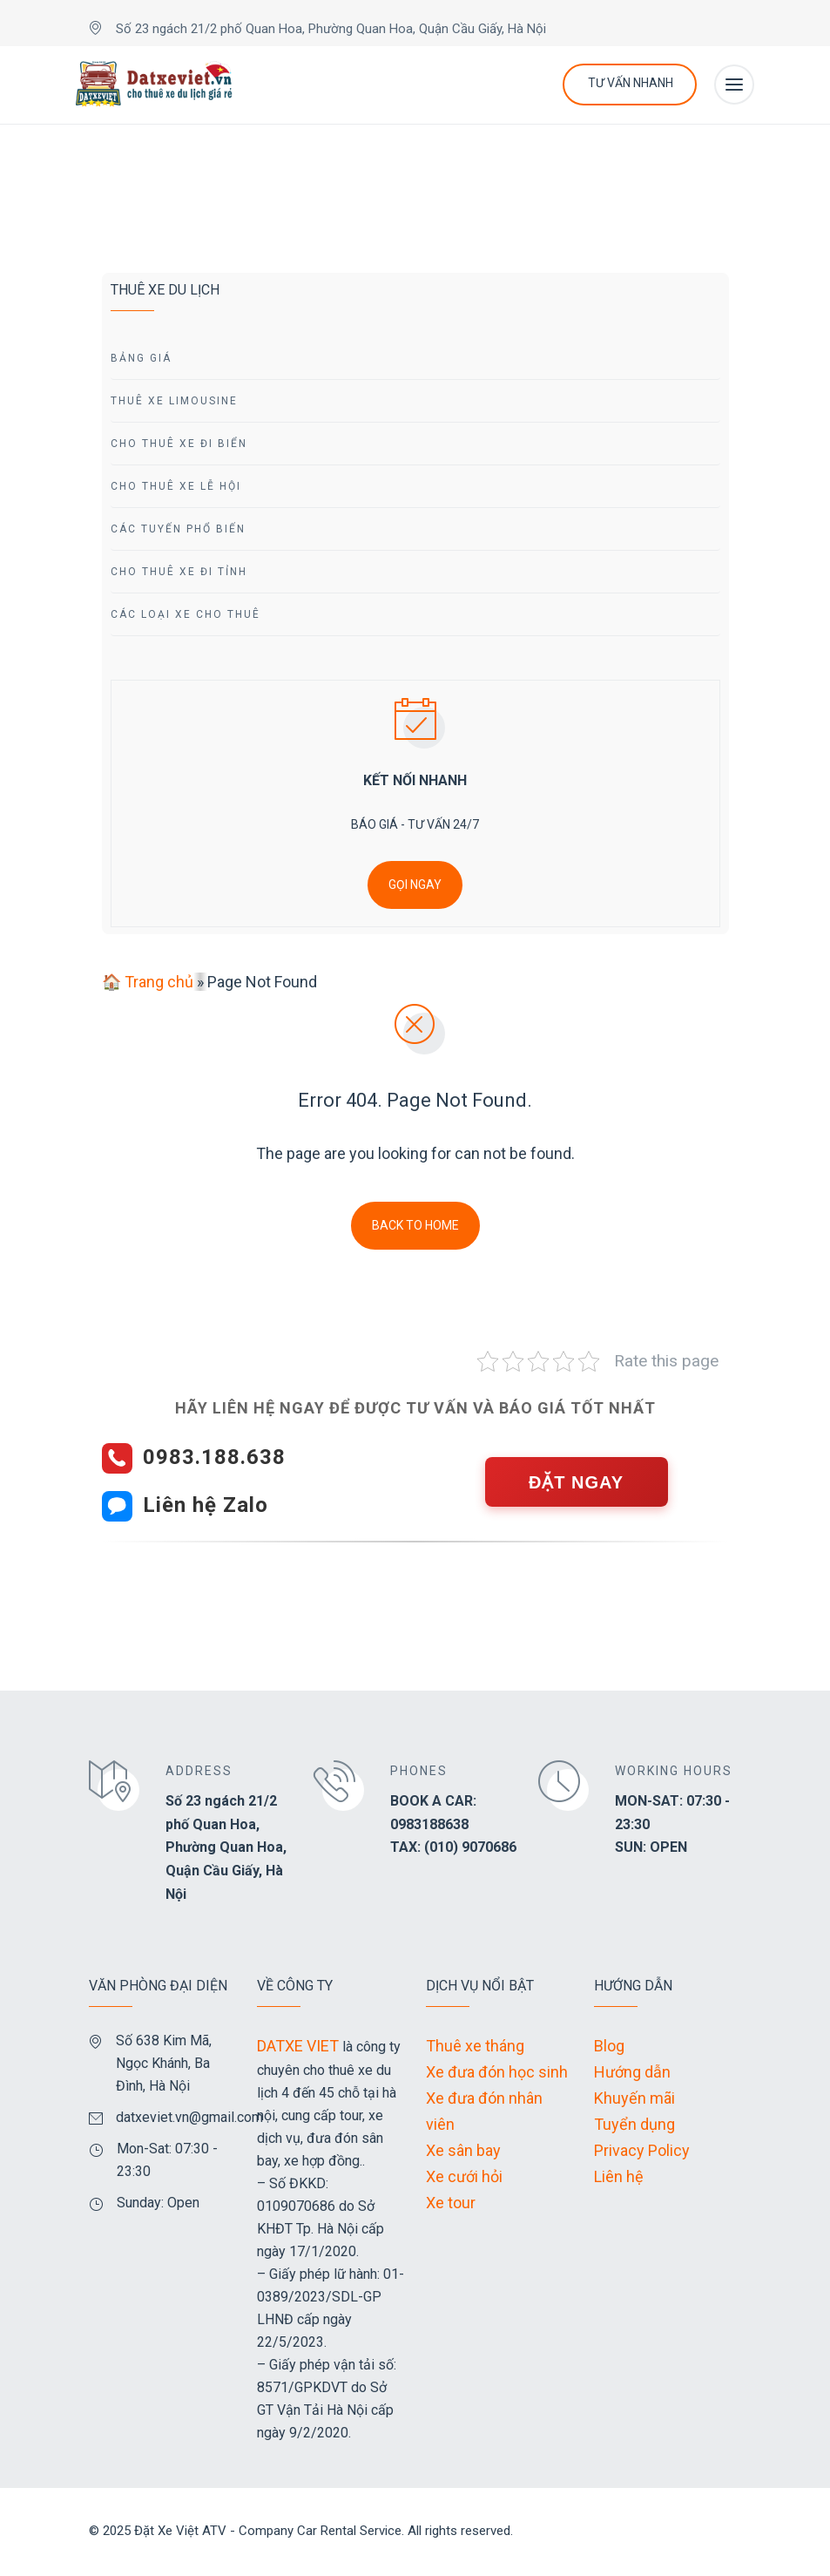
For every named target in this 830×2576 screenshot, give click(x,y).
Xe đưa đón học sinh (497, 2072)
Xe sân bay (463, 2150)
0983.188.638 (214, 1457)
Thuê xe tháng (475, 2046)
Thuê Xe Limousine (174, 401)
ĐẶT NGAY (576, 1482)
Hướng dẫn (632, 2072)
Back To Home (415, 1225)
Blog (609, 2046)
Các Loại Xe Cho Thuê (185, 614)
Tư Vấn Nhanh (630, 83)
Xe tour (451, 2202)
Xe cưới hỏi (464, 2176)
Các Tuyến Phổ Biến (178, 529)
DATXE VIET (298, 2046)
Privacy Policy (642, 2150)
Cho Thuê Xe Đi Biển (179, 443)
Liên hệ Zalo (205, 1505)
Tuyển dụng (634, 2124)
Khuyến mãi (634, 2098)
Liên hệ (619, 2176)
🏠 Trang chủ (147, 982)
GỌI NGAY (415, 884)
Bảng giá (141, 358)
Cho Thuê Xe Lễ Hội (176, 486)
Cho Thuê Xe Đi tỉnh (179, 572)
